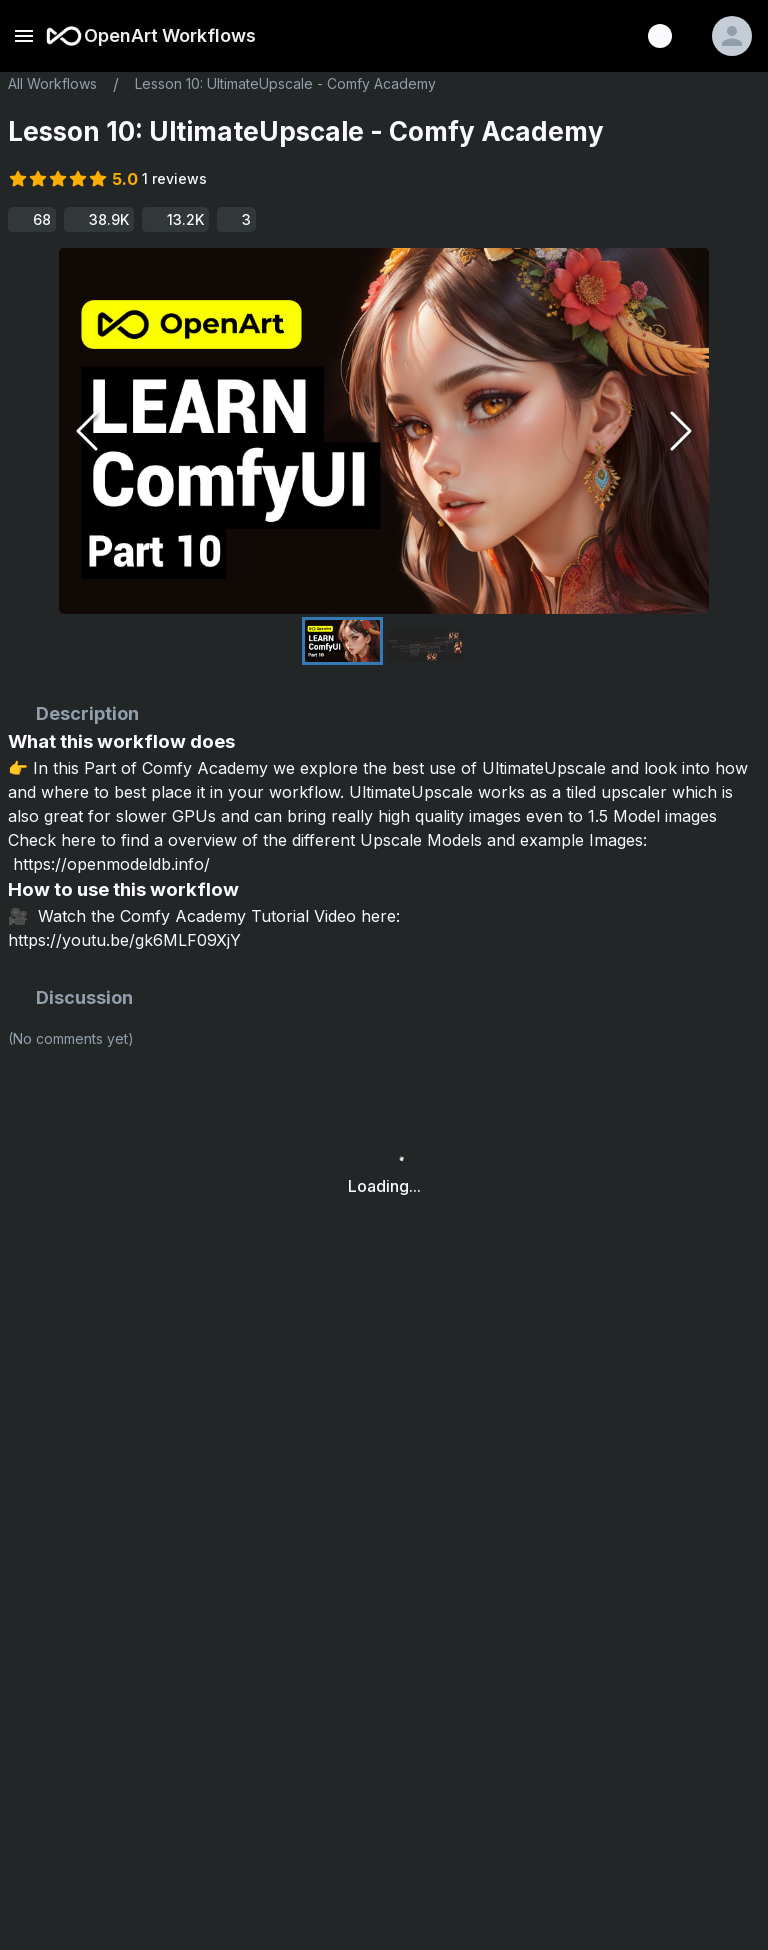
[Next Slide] (681, 431)
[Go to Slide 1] (342, 641)
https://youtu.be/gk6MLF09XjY (124, 940)
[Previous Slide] (87, 431)
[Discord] (660, 36)
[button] (384, 431)
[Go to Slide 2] (425, 645)
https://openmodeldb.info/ (111, 864)
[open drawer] (24, 36)
